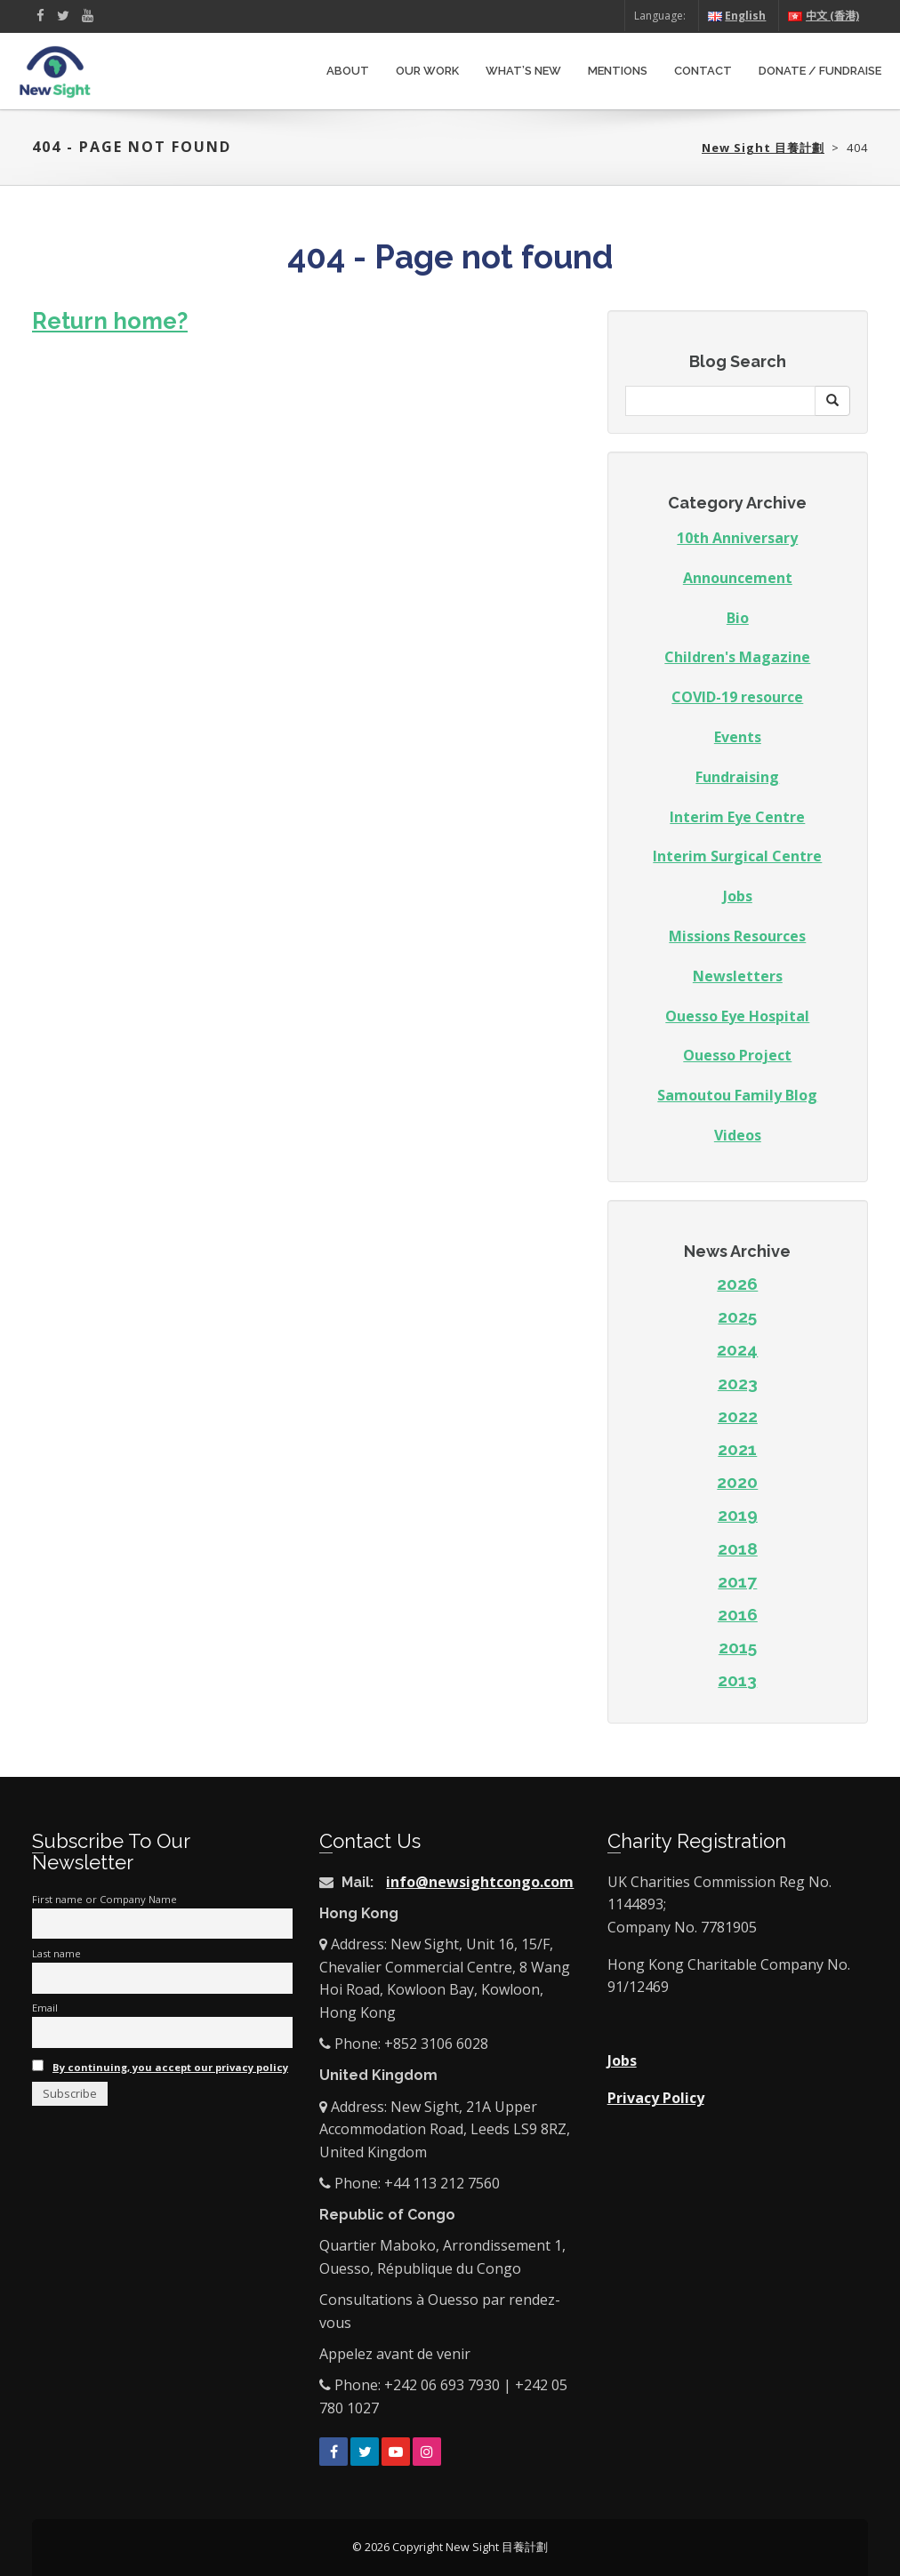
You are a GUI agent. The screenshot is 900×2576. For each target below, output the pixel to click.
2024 (737, 1349)
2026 (737, 1283)
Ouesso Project (737, 1055)
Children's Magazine (737, 657)
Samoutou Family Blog (737, 1095)
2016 (738, 1614)
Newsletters (738, 976)
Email (45, 2007)
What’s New (523, 70)
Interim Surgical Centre (737, 856)
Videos (737, 1135)
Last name (56, 1953)
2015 (738, 1647)
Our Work (427, 70)
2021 (737, 1449)
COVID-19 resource (737, 697)
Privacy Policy (655, 2098)
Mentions (617, 70)
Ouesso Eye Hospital (737, 1016)
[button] (832, 401)
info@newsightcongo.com (480, 1882)
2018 (738, 1548)
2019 (738, 1514)
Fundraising (737, 777)
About (347, 70)
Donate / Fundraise (820, 70)
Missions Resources (737, 936)
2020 (737, 1482)
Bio (738, 618)
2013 (737, 1680)
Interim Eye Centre (737, 817)
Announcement (737, 578)
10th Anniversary (737, 538)
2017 (737, 1581)
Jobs (737, 896)
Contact (703, 70)
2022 (738, 1416)
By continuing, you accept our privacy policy (170, 2067)
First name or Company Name (104, 1899)
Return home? (110, 321)
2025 (737, 1316)
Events (737, 737)
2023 (738, 1383)
